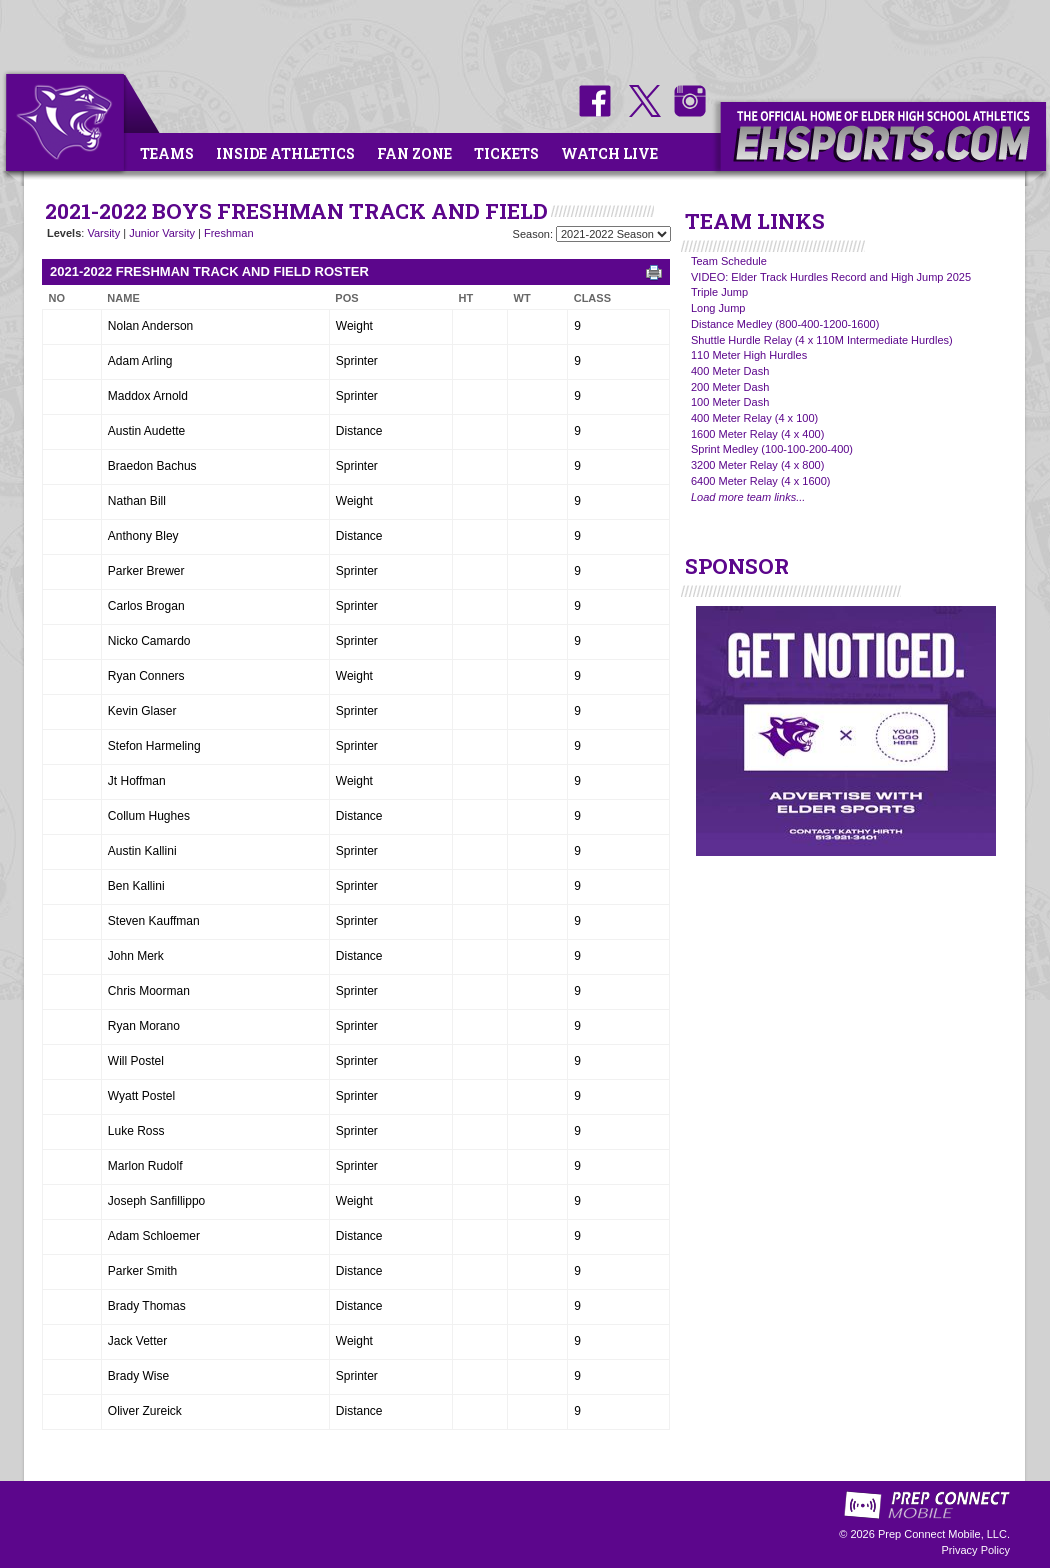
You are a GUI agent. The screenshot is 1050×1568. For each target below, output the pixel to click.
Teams (167, 153)
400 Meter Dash (730, 371)
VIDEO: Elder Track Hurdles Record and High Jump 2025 (831, 277)
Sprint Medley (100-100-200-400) (772, 449)
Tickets (506, 153)
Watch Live (609, 153)
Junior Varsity (162, 233)
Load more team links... (748, 497)
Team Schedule (729, 261)
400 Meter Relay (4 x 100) (754, 418)
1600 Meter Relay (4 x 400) (757, 434)
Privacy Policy (976, 1550)
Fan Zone (414, 153)
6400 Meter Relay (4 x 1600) (760, 481)
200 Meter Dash (730, 387)
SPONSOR (737, 566)
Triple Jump (719, 292)
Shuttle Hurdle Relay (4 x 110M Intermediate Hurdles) (822, 340)
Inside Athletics (285, 153)
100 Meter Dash (730, 402)
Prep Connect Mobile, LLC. (944, 1534)
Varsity (103, 233)
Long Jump (718, 308)
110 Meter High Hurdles (749, 355)
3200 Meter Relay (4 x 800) (757, 465)
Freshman (229, 233)
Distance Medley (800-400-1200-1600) (785, 324)
